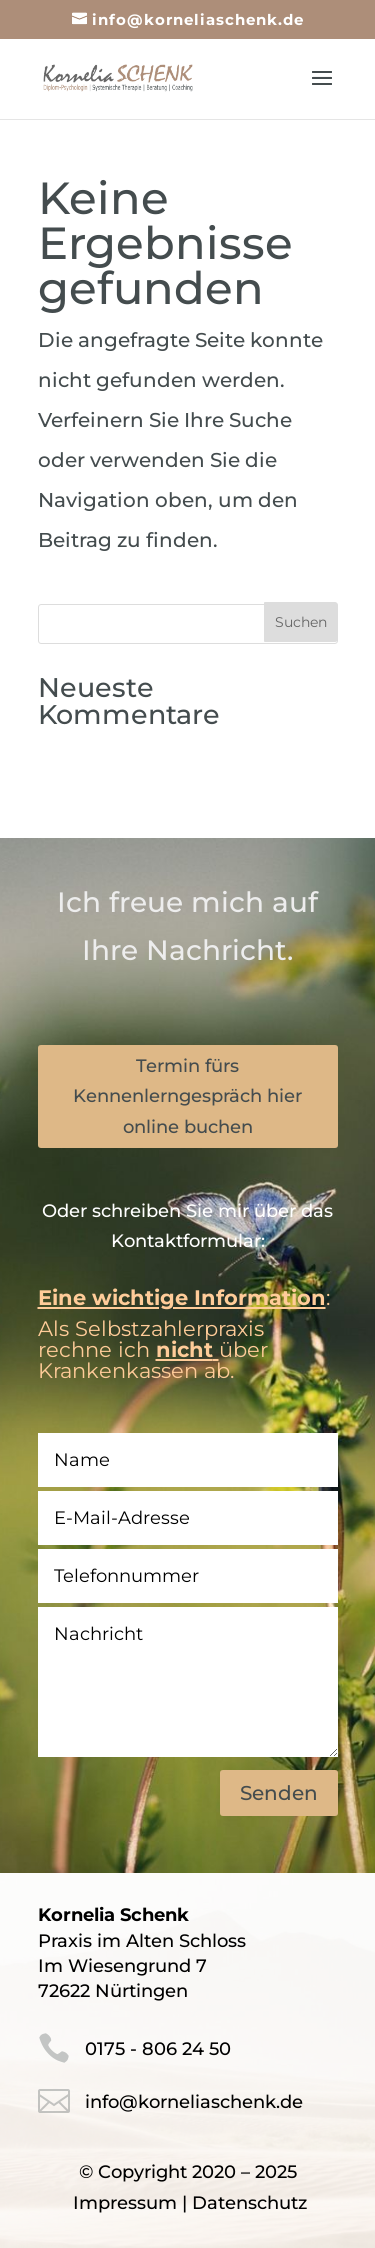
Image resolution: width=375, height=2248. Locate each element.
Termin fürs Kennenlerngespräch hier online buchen (187, 1096)
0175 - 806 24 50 (158, 2049)
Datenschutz (249, 2203)
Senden (279, 1793)
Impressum (125, 2203)
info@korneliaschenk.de (194, 2102)
